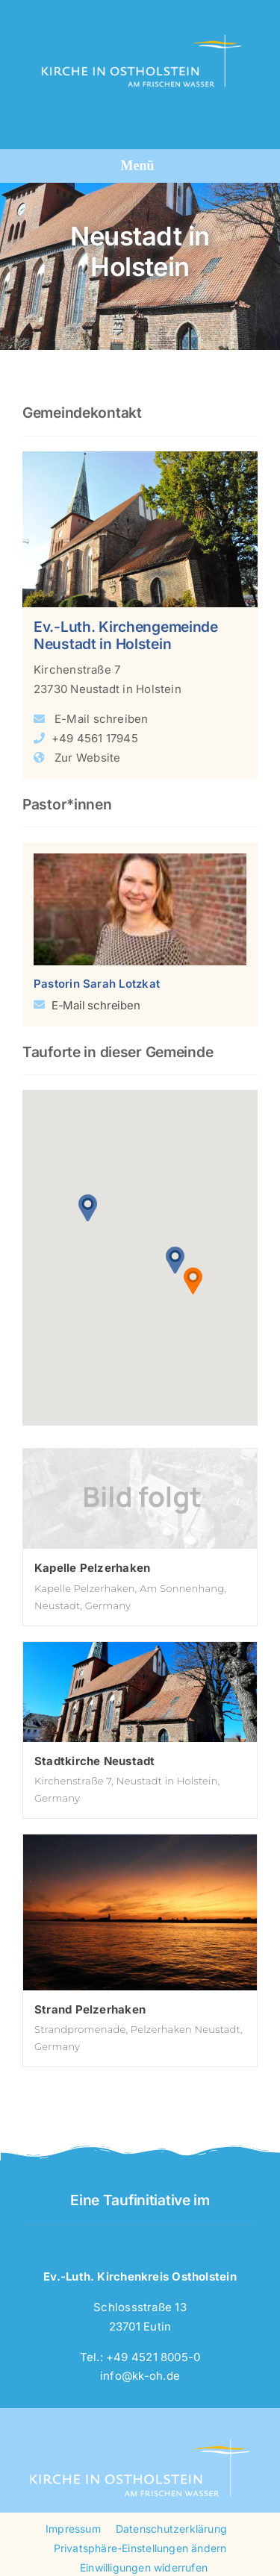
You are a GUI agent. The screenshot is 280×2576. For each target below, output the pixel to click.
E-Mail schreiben (102, 719)
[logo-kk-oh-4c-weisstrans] (137, 20)
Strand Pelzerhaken (90, 2009)
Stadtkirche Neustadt (94, 1761)
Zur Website (87, 757)
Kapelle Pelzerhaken (92, 1568)
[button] (88, 1207)
